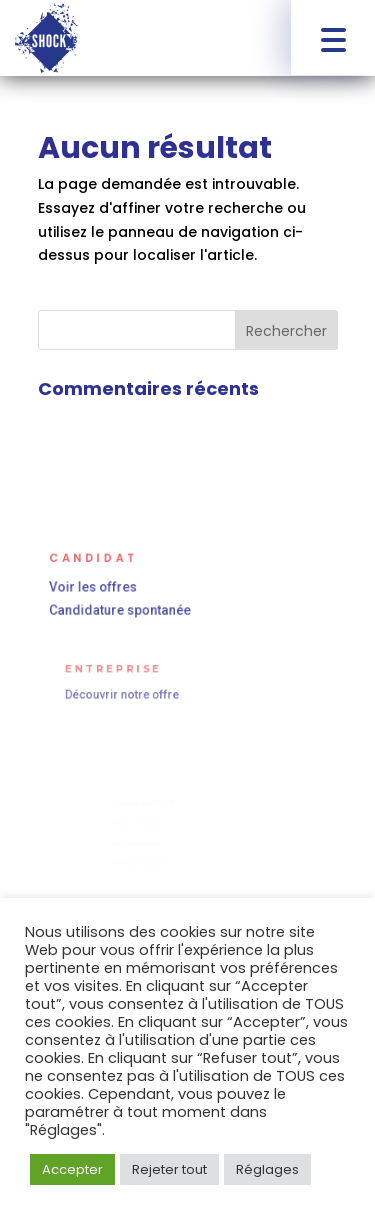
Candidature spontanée (122, 609)
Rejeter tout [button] (169, 1169)
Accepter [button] (72, 1169)
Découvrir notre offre (126, 694)
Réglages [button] (267, 1169)
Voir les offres (97, 587)
